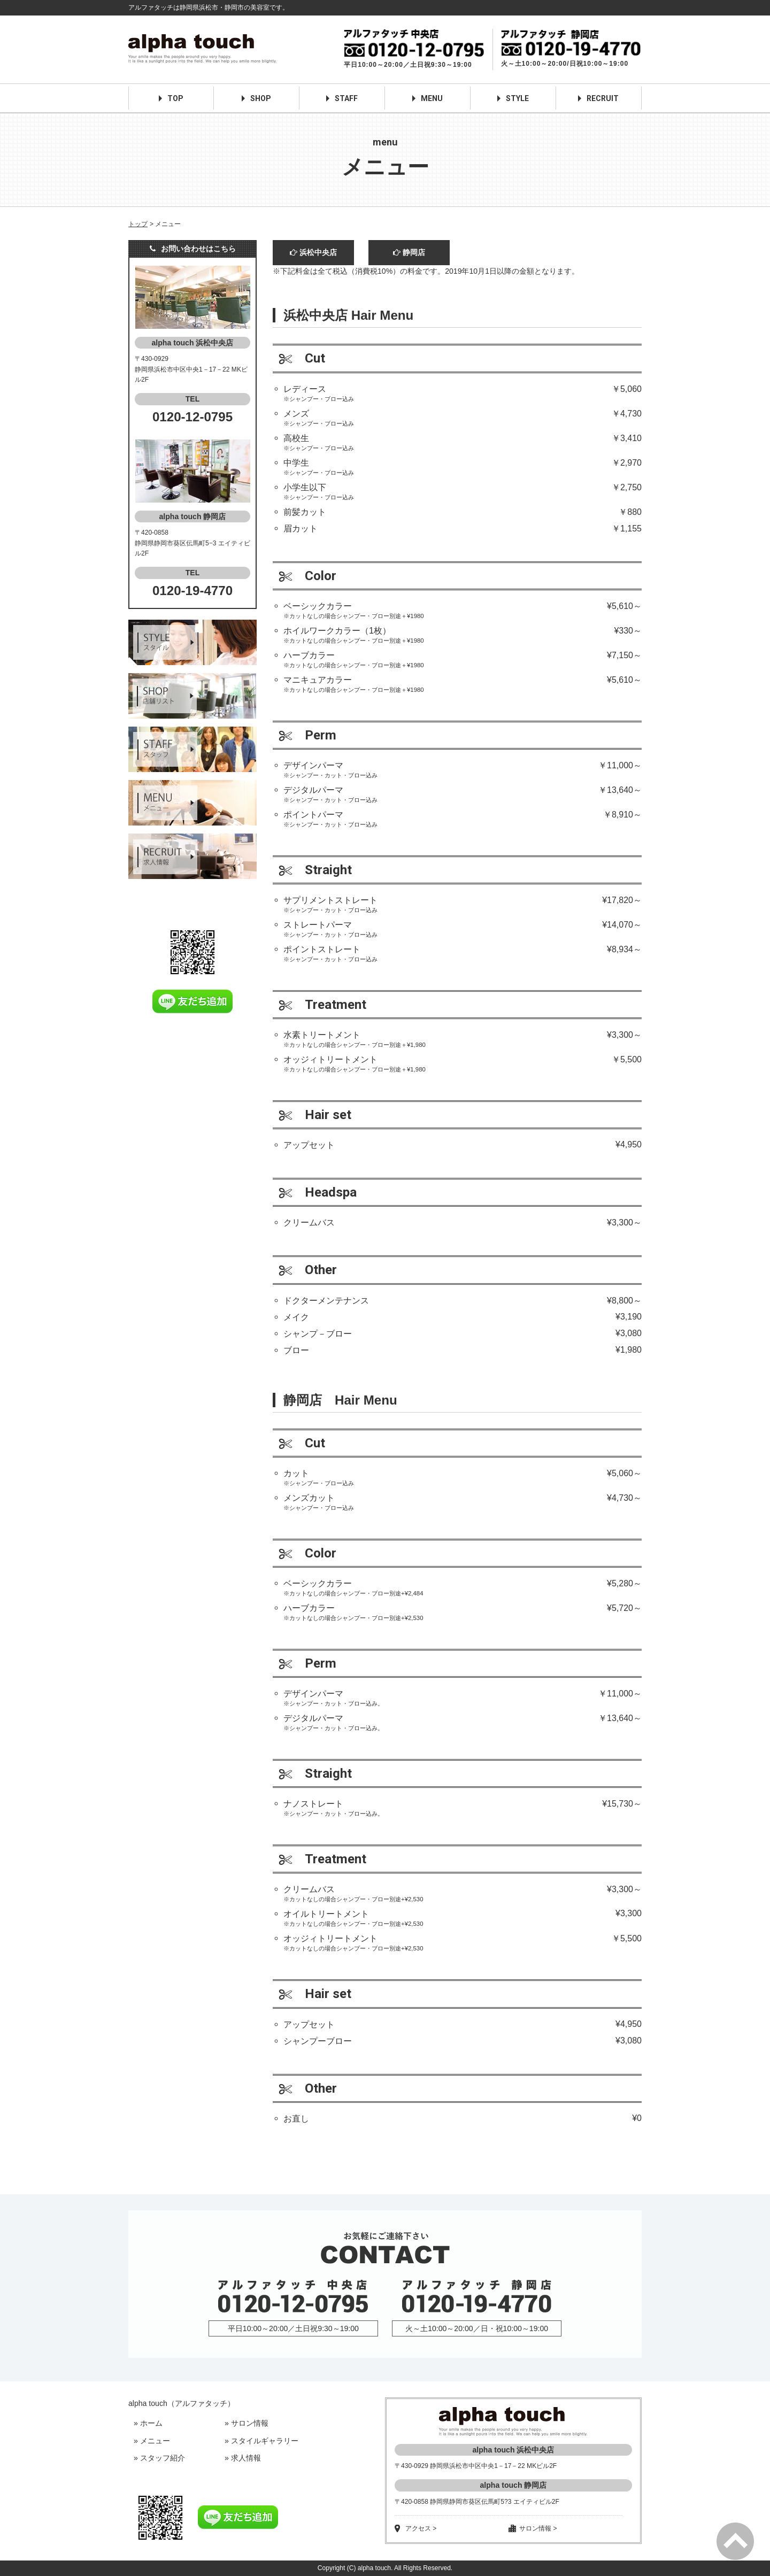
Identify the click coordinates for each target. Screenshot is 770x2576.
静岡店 (409, 252)
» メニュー (152, 2440)
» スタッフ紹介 (159, 2458)
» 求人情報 (243, 2458)
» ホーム (148, 2423)
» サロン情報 (246, 2423)
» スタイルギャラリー (261, 2440)
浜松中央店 (313, 252)
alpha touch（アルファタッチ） (181, 2403)
